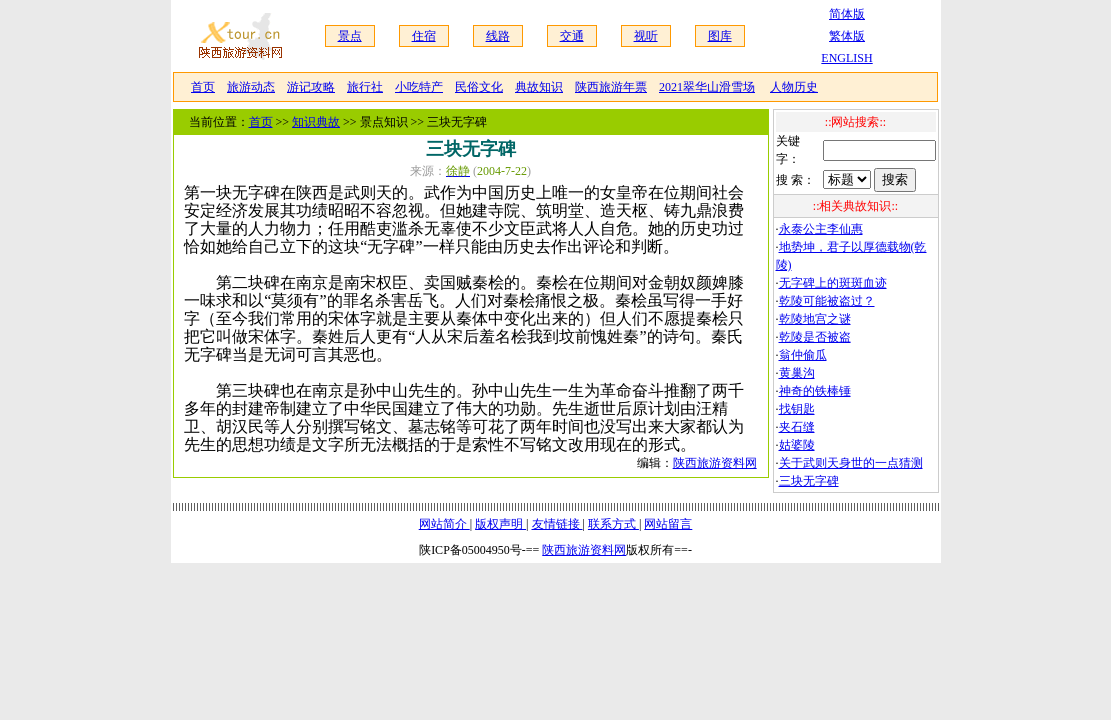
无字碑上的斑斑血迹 (833, 283)
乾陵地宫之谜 (815, 319)
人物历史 (794, 87)
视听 (646, 36)
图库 (720, 36)
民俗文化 (479, 87)
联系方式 (613, 524)
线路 (498, 36)
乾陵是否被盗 (815, 337)
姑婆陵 (797, 445)
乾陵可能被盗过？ (827, 301)
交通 (572, 36)
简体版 (847, 14)
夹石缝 (797, 427)
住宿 (424, 36)
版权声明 (500, 524)
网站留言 (668, 524)
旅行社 (365, 87)
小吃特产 (419, 87)
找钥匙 (797, 409)
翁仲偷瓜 (803, 355)
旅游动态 (251, 87)
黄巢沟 (797, 373)
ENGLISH (846, 58)
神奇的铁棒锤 (815, 391)
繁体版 (847, 36)
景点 (350, 36)
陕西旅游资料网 (715, 463)
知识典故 (316, 122)
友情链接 (557, 524)
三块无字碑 (809, 481)
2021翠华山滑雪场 (707, 87)
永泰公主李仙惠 (821, 229)
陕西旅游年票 (611, 87)
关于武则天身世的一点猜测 (851, 463)
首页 (203, 87)
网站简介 (444, 524)
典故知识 (539, 87)
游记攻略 (311, 87)
